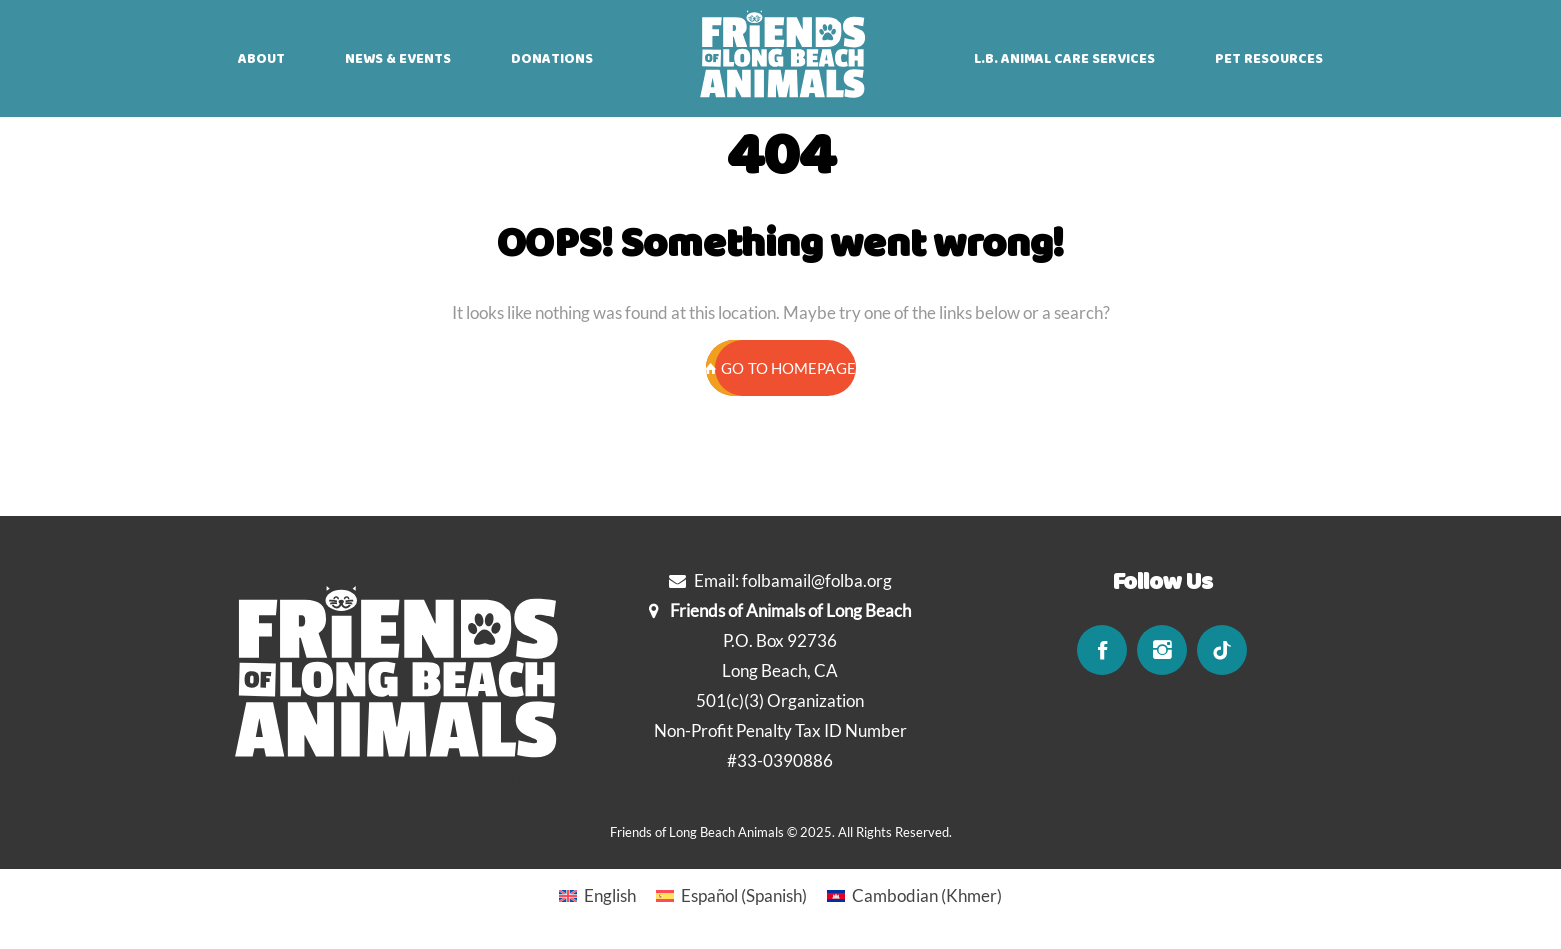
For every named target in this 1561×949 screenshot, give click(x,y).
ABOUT (261, 59)
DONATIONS (552, 59)
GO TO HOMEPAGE (781, 368)
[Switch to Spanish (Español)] (731, 895)
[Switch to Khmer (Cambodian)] (914, 895)
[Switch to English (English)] (597, 895)
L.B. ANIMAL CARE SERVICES (1064, 59)
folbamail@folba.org (817, 580)
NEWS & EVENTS (398, 59)
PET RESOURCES (1269, 59)
